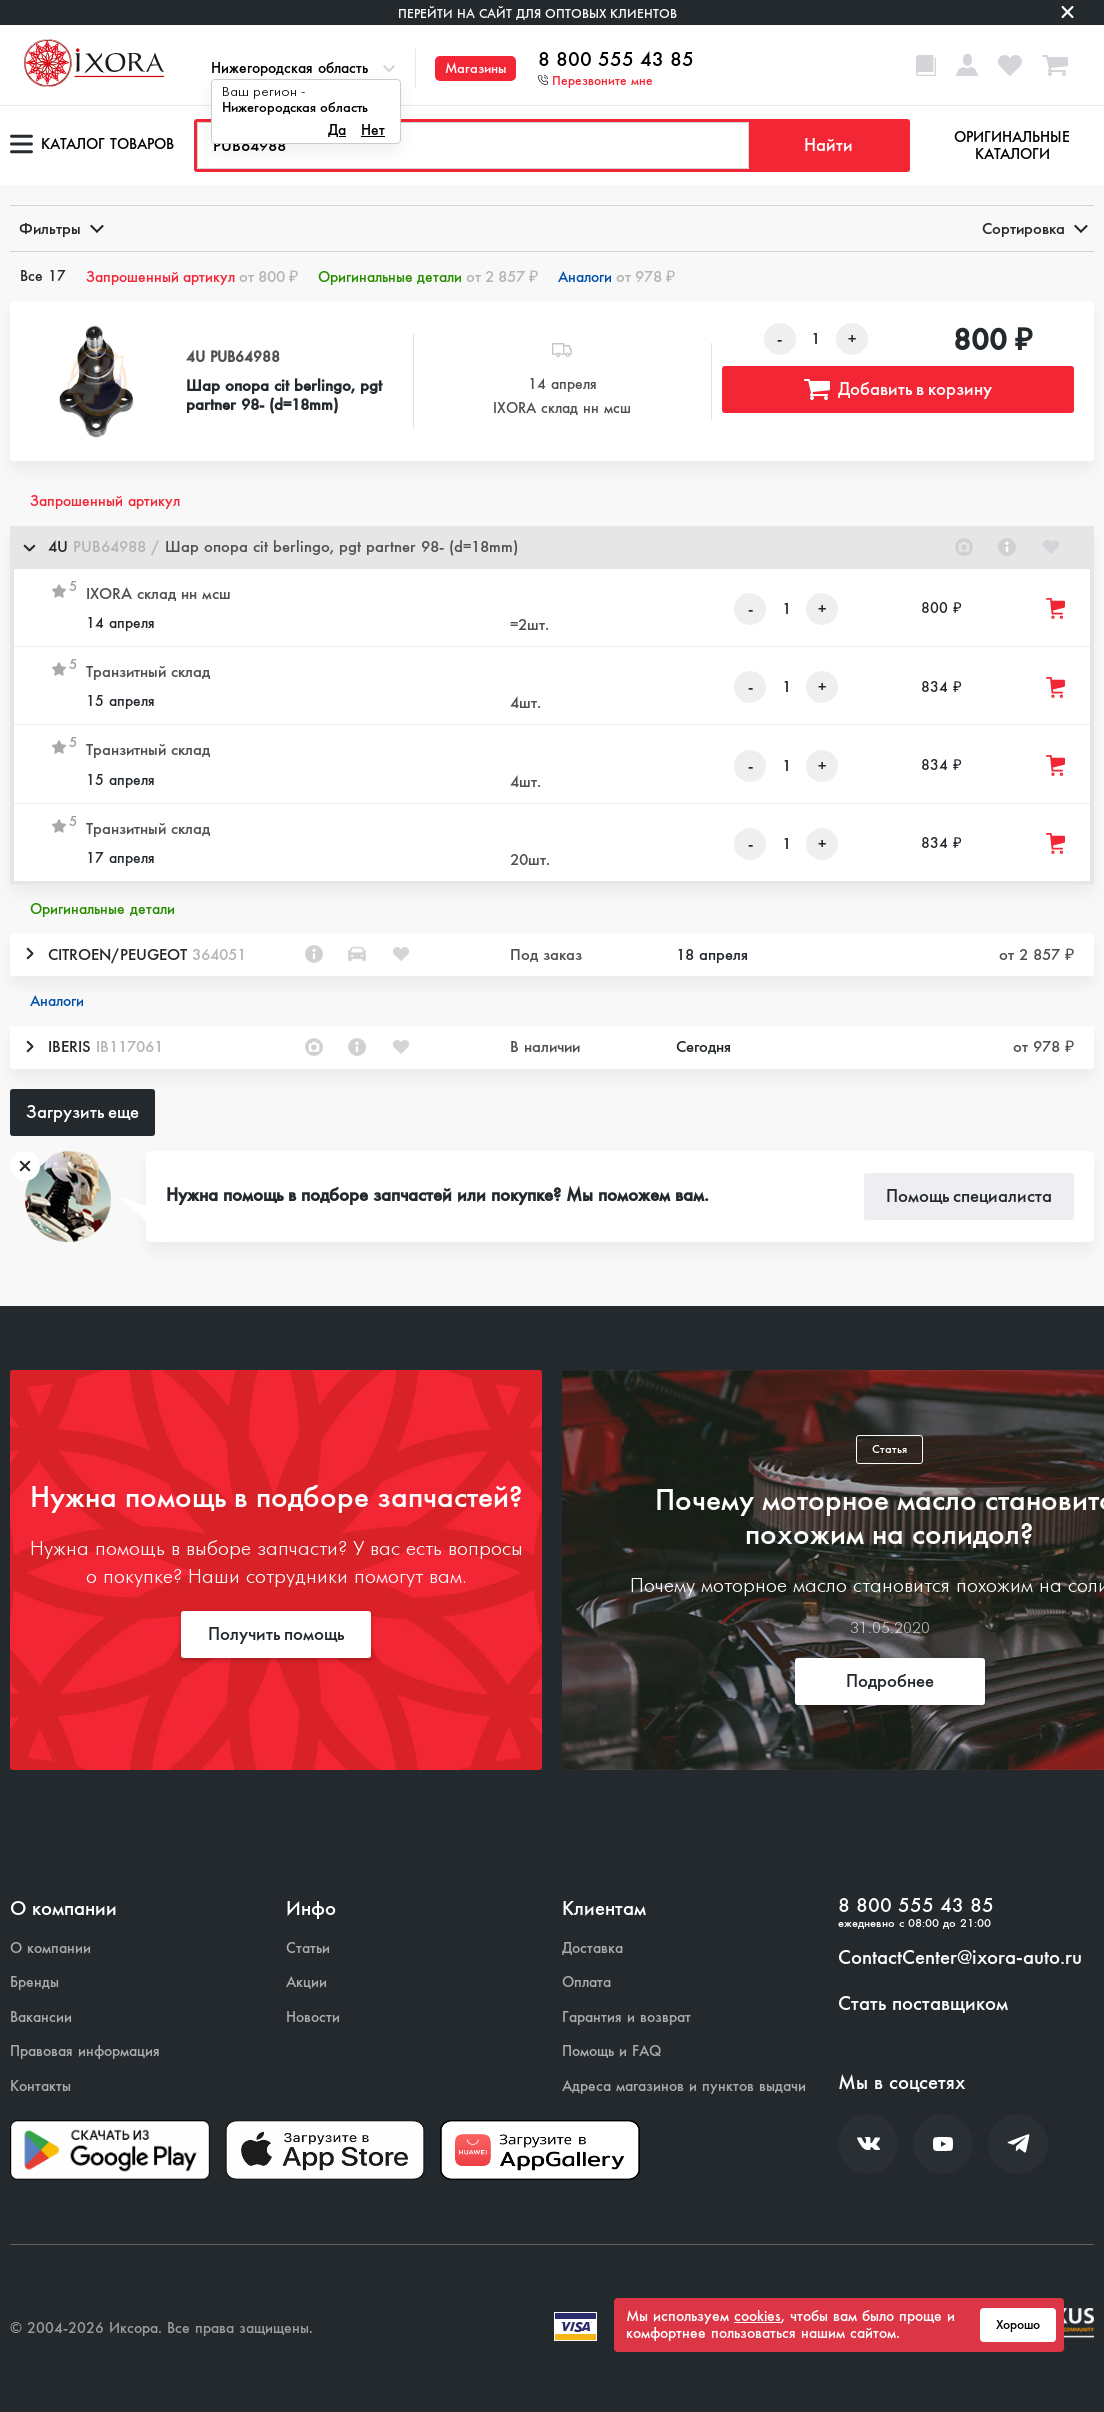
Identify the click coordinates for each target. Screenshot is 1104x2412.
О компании (50, 1948)
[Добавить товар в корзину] (1057, 608)
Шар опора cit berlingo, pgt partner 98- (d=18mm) (284, 395)
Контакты (40, 2086)
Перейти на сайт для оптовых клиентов (537, 13)
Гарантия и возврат (626, 2017)
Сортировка (1033, 228)
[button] (552, 547)
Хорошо (1018, 2325)
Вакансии (41, 2017)
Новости (313, 2017)
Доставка (592, 1948)
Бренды (34, 1982)
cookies (757, 2316)
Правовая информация (85, 2051)
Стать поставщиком (923, 2004)
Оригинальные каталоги (1012, 145)
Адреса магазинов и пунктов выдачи (684, 2086)
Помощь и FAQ (611, 2051)
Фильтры (60, 228)
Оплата (586, 1982)
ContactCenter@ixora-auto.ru (960, 1958)
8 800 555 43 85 (616, 60)
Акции (306, 1982)
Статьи (308, 1948)
